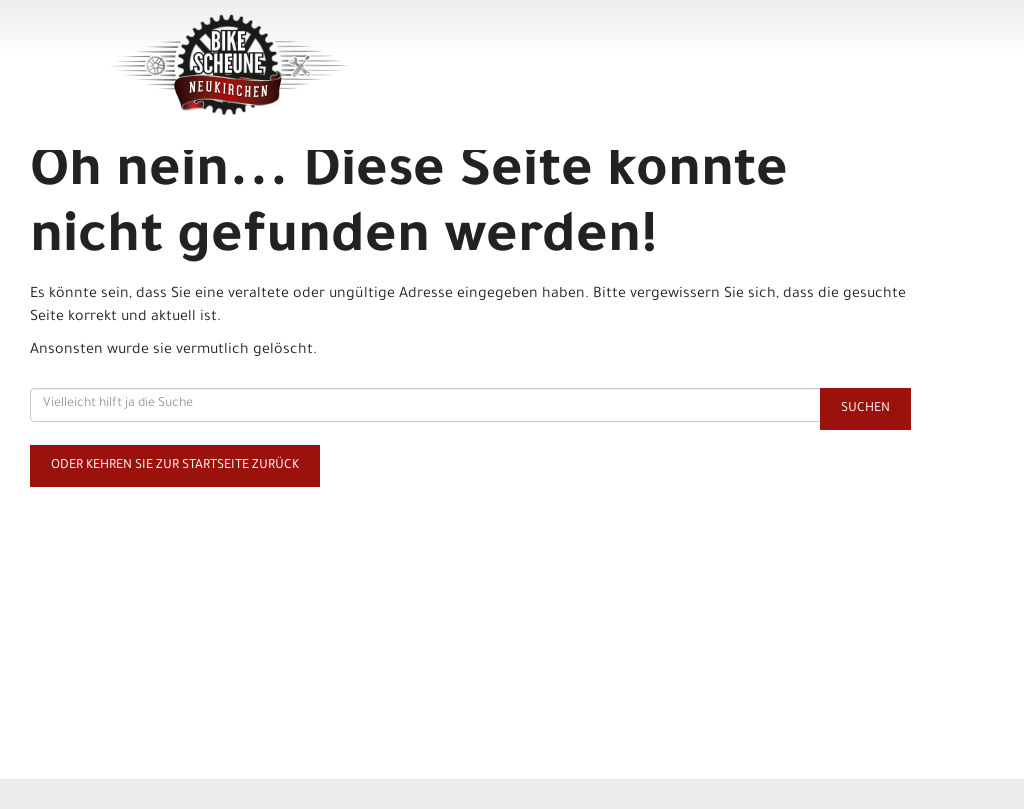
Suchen (865, 409)
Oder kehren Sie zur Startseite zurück (175, 466)
